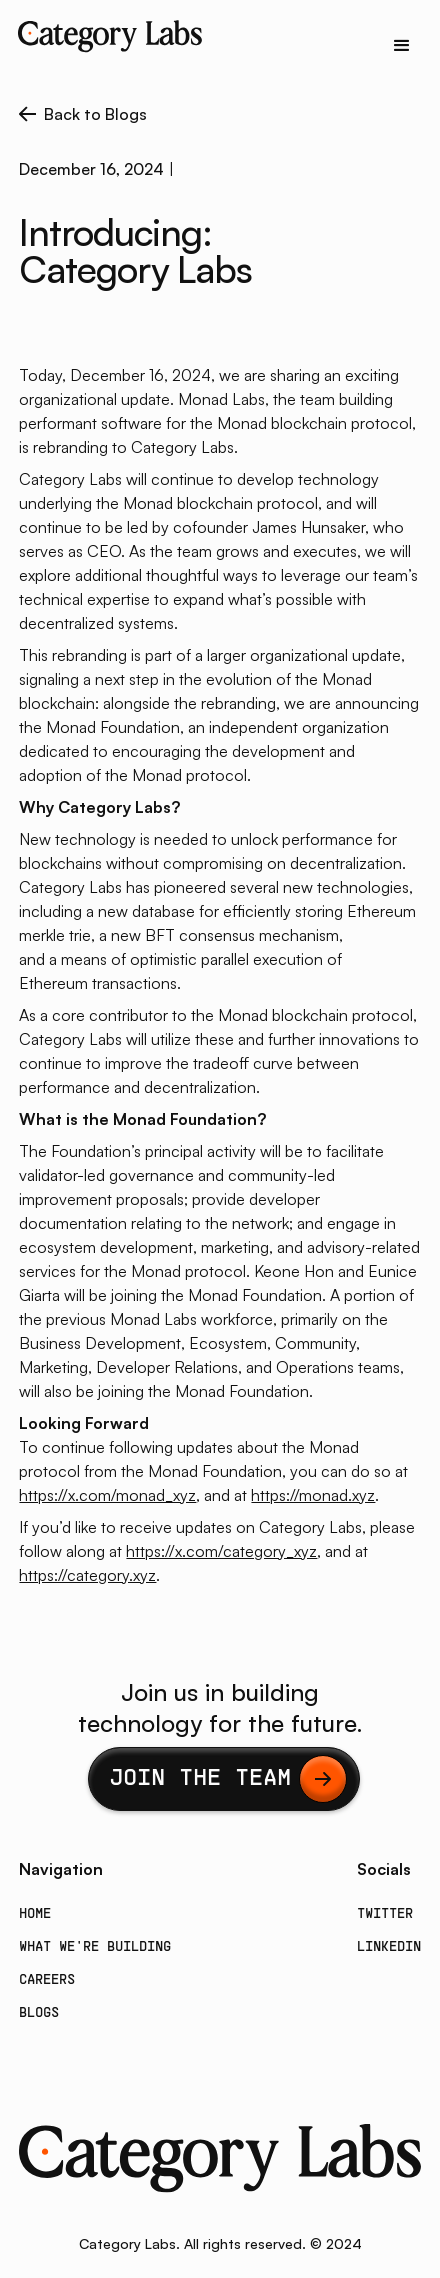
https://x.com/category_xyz (221, 1551)
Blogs (39, 2013)
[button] (402, 46)
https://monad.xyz (313, 1495)
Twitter (385, 1914)
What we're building (95, 1947)
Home (35, 1914)
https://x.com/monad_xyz (107, 1495)
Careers (47, 1980)
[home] (105, 36)
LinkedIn (389, 1947)
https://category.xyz (87, 1575)
